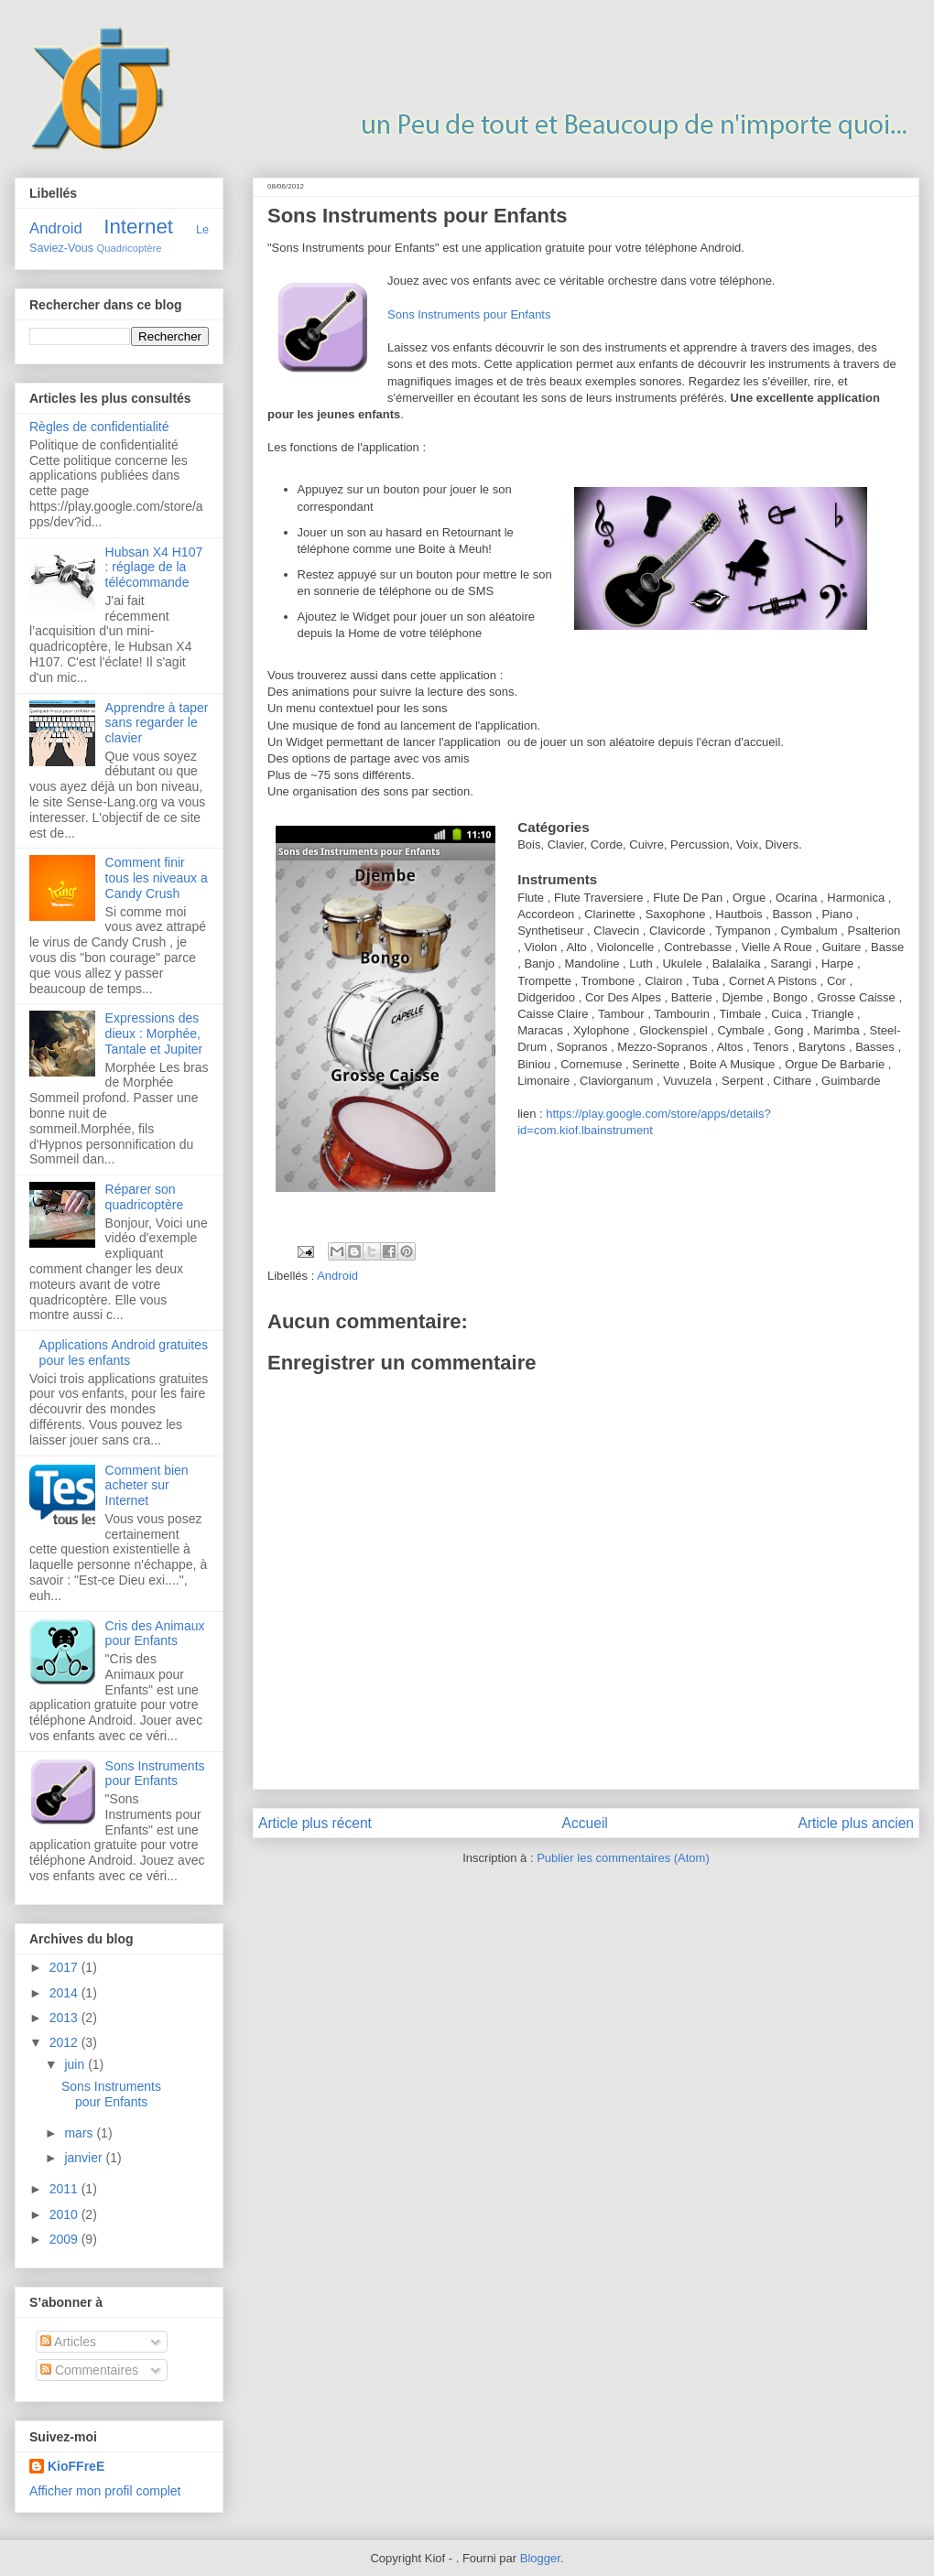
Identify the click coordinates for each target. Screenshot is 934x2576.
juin (76, 2064)
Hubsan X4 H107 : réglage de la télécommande (154, 567)
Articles (68, 2341)
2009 (65, 2239)
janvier (84, 2157)
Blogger (540, 2558)
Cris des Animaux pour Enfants (155, 1633)
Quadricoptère (129, 248)
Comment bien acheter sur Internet (147, 1486)
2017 (65, 1967)
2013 (65, 2017)
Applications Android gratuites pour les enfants (123, 1352)
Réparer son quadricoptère (144, 1197)
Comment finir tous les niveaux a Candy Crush (156, 878)
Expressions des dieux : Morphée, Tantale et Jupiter (154, 1033)
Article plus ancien (856, 1823)
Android (337, 1276)
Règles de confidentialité (99, 426)
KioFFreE (76, 2466)
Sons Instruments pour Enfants (468, 314)
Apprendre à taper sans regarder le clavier (157, 723)
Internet (138, 226)
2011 (65, 2188)
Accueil (585, 1823)
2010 (65, 2214)
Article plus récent (315, 1823)
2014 (65, 1993)
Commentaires (89, 2370)
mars (80, 2133)
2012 (65, 2042)
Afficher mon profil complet (104, 2491)
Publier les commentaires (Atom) (623, 1858)
